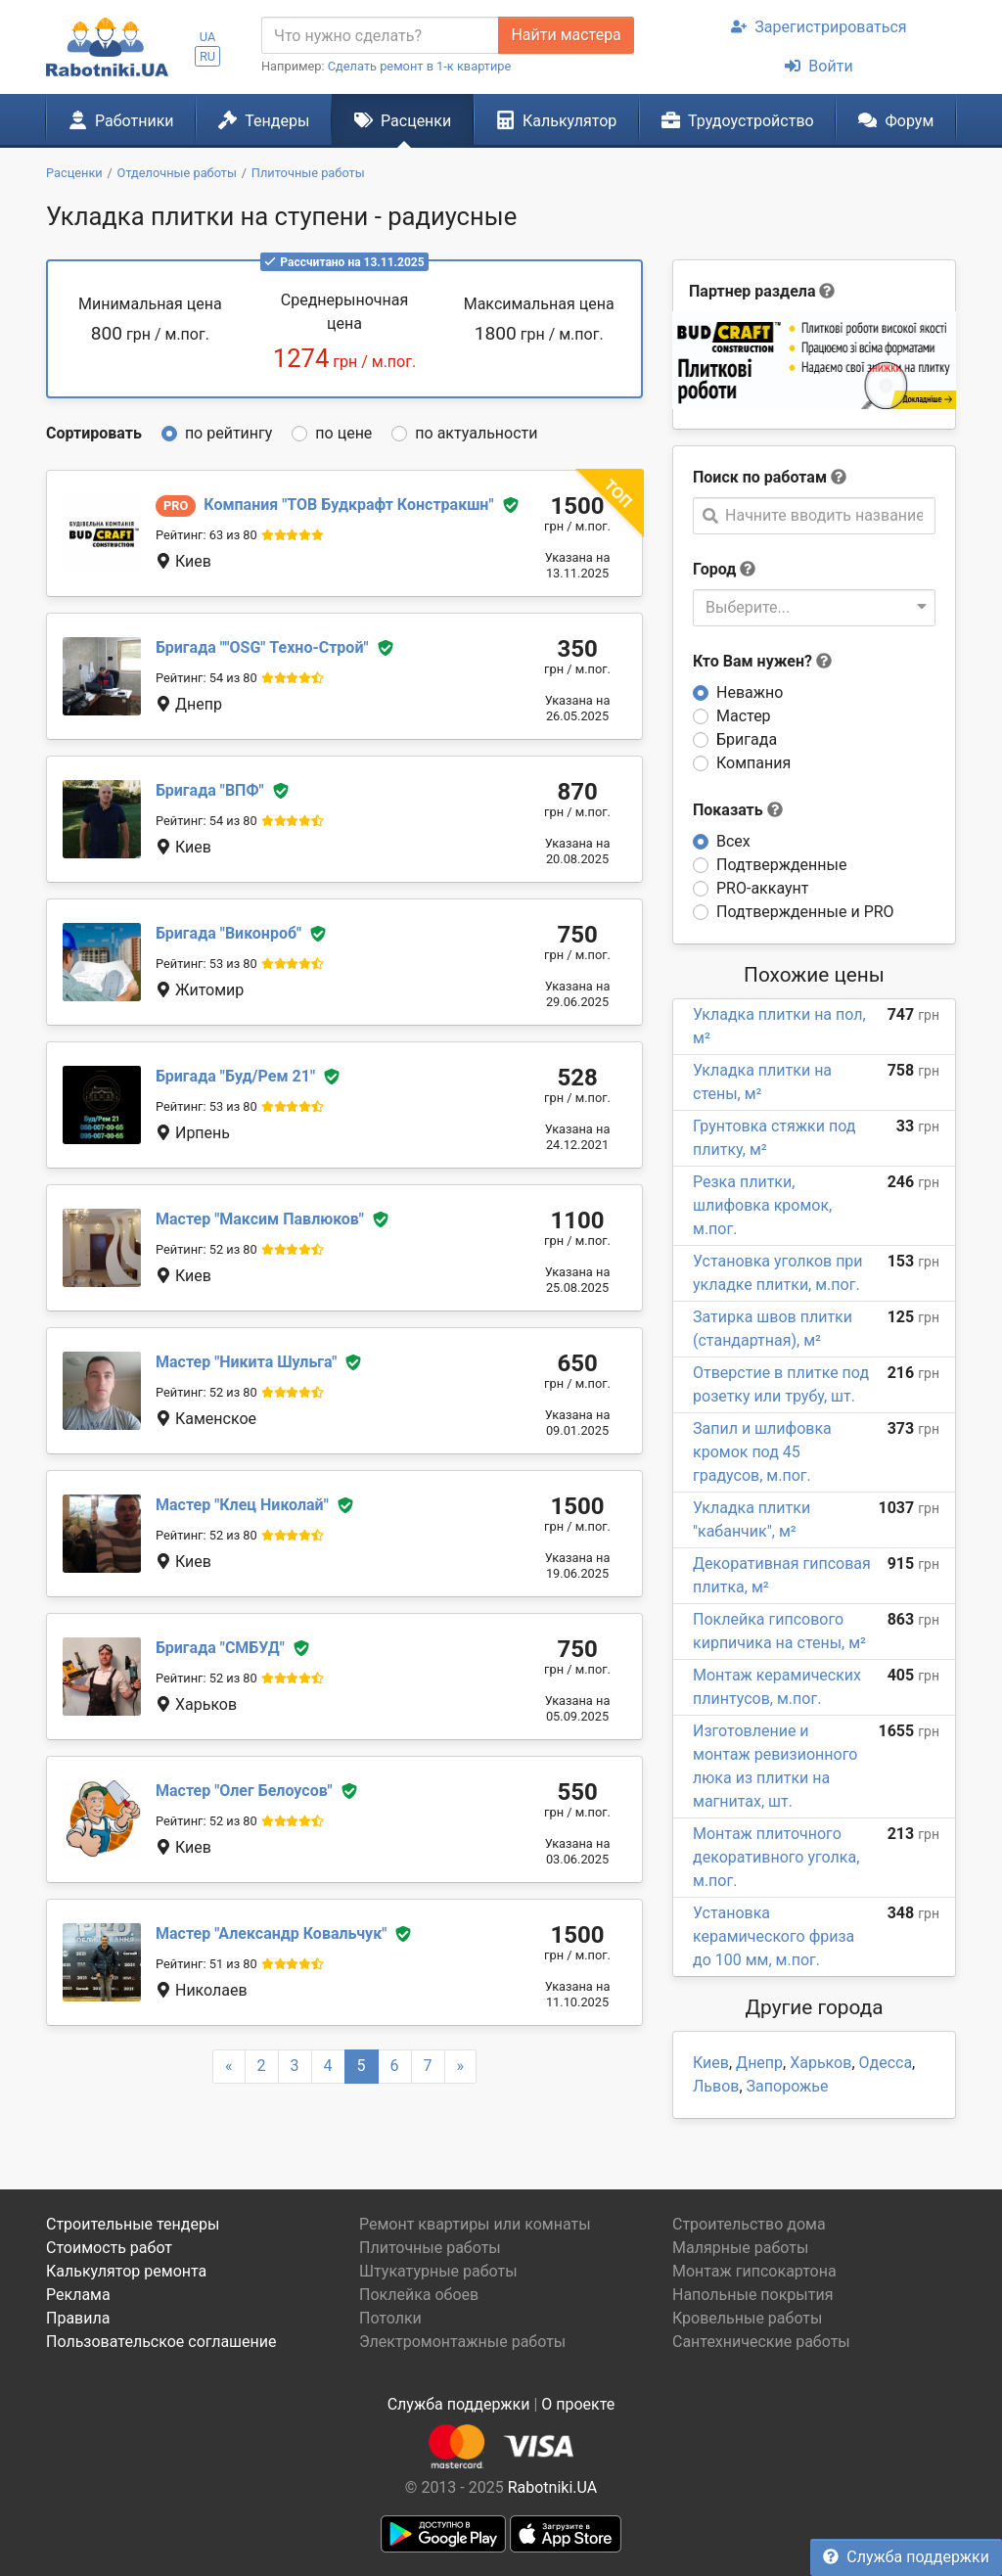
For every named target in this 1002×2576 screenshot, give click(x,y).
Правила (78, 2318)
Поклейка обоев (418, 2294)
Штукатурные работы (438, 2271)
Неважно (749, 692)
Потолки (390, 2318)
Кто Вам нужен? (762, 661)
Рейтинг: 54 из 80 (206, 677)
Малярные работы (740, 2247)
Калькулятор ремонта (126, 2271)
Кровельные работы (747, 2318)
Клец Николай (242, 1504)
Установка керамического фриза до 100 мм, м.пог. (773, 1936)
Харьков (820, 2062)
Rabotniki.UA (553, 2487)
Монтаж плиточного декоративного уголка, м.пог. (776, 1857)
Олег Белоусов (244, 1790)
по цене (343, 433)
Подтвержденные (781, 864)
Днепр (759, 2062)
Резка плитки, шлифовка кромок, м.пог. (762, 1205)
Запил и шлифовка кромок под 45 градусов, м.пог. (762, 1452)
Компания (753, 763)
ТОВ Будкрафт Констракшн (348, 504)
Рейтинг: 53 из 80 (206, 963)
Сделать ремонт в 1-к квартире (420, 66)
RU (207, 56)
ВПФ (210, 790)
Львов (716, 2086)
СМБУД (220, 1647)
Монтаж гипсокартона (754, 2271)
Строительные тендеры (132, 2224)
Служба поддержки (906, 2557)
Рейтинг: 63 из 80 (206, 535)
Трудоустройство (737, 120)
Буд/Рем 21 (235, 1076)
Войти (818, 66)
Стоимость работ (109, 2247)
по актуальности (476, 433)
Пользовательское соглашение (161, 2341)
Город (714, 569)
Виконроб (228, 933)
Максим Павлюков (260, 1219)
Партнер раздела (752, 291)
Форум (896, 120)
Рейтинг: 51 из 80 (206, 1963)
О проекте (578, 2404)
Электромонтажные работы (462, 2341)
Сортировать (94, 433)
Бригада (746, 739)
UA (208, 36)
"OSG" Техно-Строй (262, 647)
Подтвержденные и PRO (805, 911)
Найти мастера (565, 34)
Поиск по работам (760, 477)
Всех (733, 841)
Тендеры (263, 120)
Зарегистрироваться (818, 27)
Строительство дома (749, 2224)
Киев (711, 2062)
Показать (738, 810)
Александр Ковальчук (271, 1933)
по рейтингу (228, 433)
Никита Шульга (246, 1362)
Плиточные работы (430, 2247)
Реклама (78, 2294)
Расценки (402, 120)
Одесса (886, 2062)
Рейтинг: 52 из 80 (206, 1249)
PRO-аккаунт (762, 888)
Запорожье (788, 2086)
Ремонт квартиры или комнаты (475, 2224)
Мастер (743, 716)
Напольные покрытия (753, 2294)
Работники (121, 120)
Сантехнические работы (761, 2341)
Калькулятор (556, 120)
